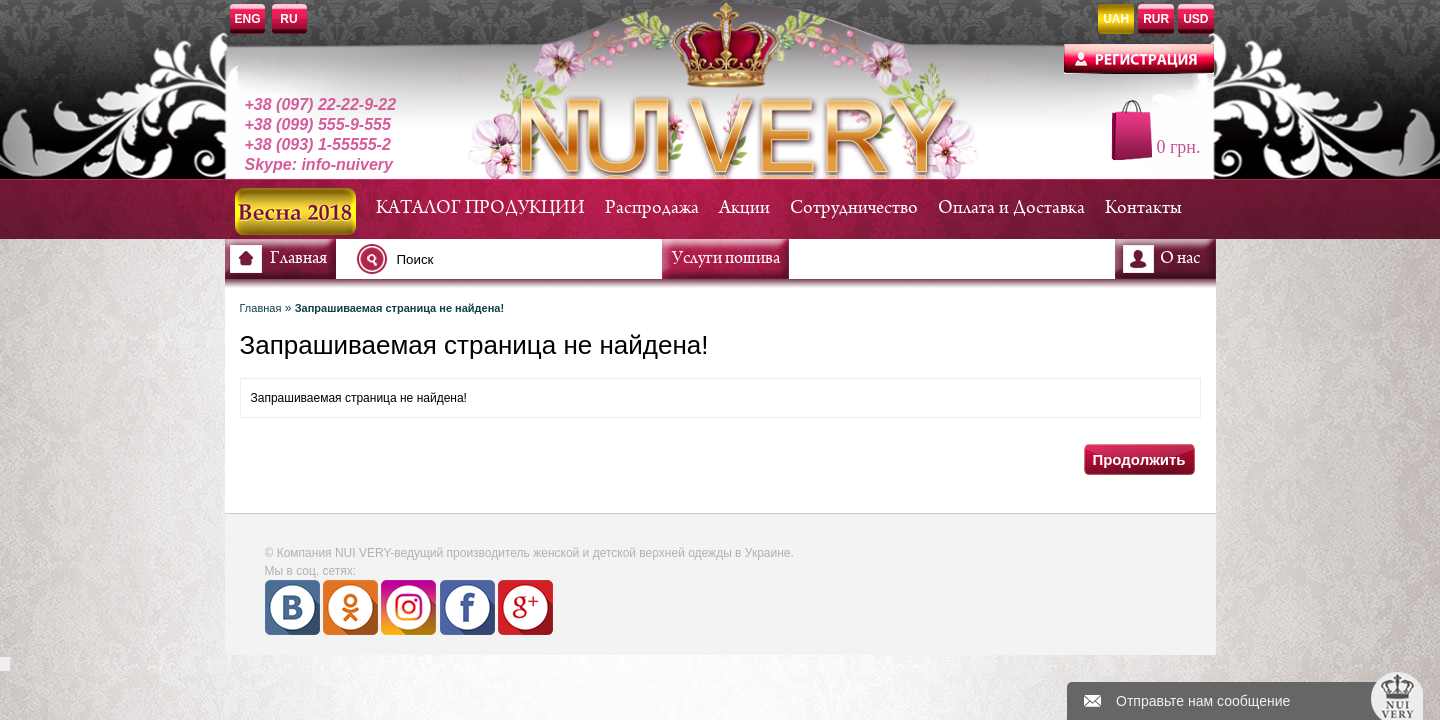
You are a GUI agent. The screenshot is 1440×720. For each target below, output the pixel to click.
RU (288, 19)
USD (1195, 19)
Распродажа (652, 208)
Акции (744, 208)
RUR (1156, 19)
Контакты (1143, 208)
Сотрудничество (854, 208)
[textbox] (515, 259)
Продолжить (1138, 459)
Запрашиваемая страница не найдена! (399, 308)
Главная (298, 259)
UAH (1116, 19)
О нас (1180, 259)
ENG (248, 19)
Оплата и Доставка (1011, 208)
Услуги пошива (726, 259)
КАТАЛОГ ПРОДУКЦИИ (480, 208)
